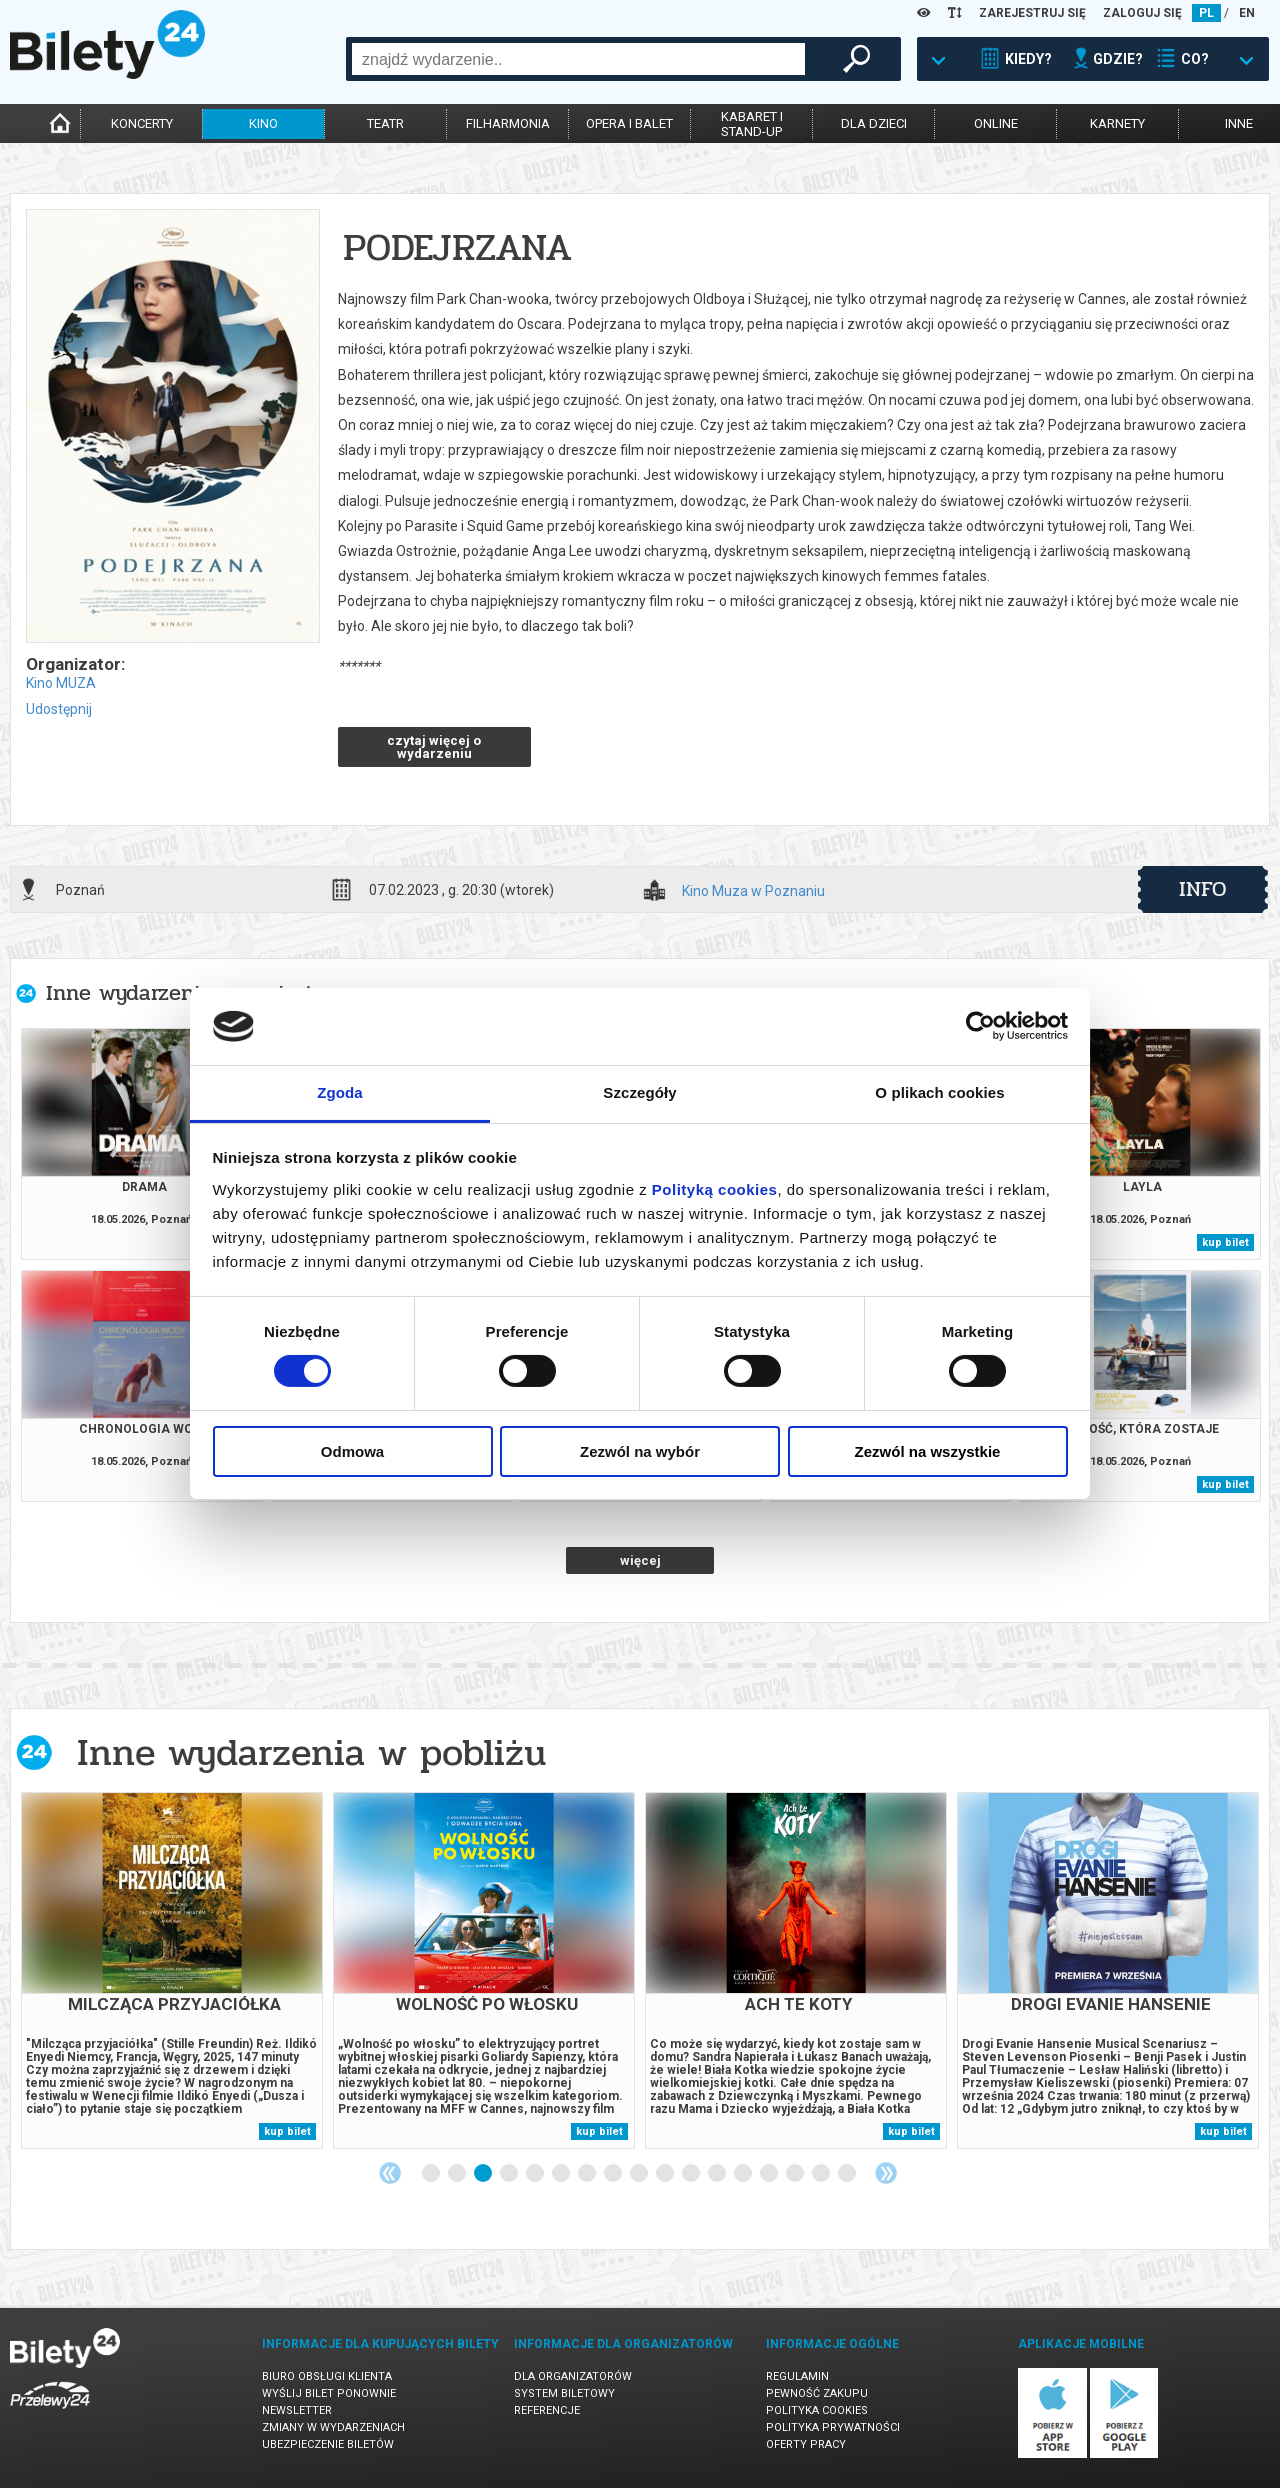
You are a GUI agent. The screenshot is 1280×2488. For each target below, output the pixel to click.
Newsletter (297, 2410)
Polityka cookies (817, 2410)
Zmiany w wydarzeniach (333, 2427)
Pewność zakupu (817, 2393)
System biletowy (564, 2393)
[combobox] (578, 59)
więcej (640, 1560)
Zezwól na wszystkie (928, 1451)
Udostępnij (59, 709)
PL (1206, 13)
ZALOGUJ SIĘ (1142, 13)
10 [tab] (666, 2174)
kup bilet (1225, 1242)
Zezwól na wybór (640, 1451)
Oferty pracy (806, 2444)
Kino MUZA (61, 683)
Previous (390, 2173)
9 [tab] (640, 2174)
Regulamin (797, 2376)
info (1203, 889)
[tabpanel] (172, 1970)
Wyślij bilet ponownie (329, 2393)
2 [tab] (458, 2174)
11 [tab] (692, 2174)
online (996, 123)
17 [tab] (848, 2174)
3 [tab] (484, 2174)
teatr (385, 123)
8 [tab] (614, 2174)
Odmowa (352, 1451)
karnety (1117, 123)
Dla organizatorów (573, 2376)
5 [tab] (536, 2174)
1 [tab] (432, 2174)
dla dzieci (874, 123)
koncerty (142, 123)
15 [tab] (796, 2174)
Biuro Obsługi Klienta (327, 2376)
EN (1247, 13)
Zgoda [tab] (340, 1092)
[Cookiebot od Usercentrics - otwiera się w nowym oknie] (980, 1026)
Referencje (547, 2410)
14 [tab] (770, 2174)
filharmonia (508, 123)
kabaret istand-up (752, 124)
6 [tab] (562, 2174)
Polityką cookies (715, 1189)
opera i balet (629, 123)
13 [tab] (744, 2174)
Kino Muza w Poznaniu (753, 891)
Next (886, 2173)
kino (263, 123)
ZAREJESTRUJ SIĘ (1032, 13)
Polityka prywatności (833, 2427)
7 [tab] (588, 2174)
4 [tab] (510, 2174)
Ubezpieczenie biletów (328, 2444)
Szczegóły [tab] (639, 1092)
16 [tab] (822, 2174)
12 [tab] (718, 2174)
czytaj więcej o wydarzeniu (434, 747)
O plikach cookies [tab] (939, 1092)
